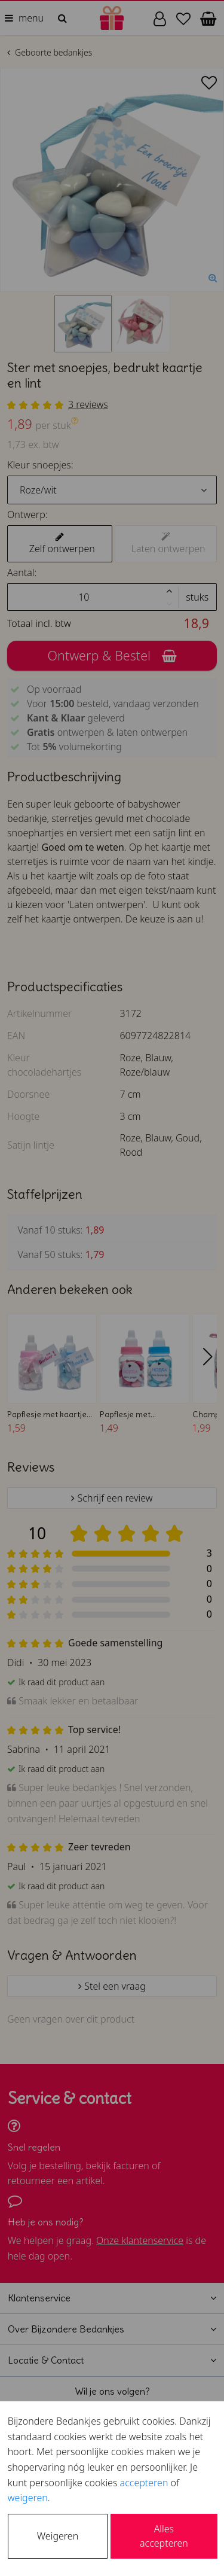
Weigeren (57, 2535)
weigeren (28, 2497)
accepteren (144, 2482)
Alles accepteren (164, 2536)
